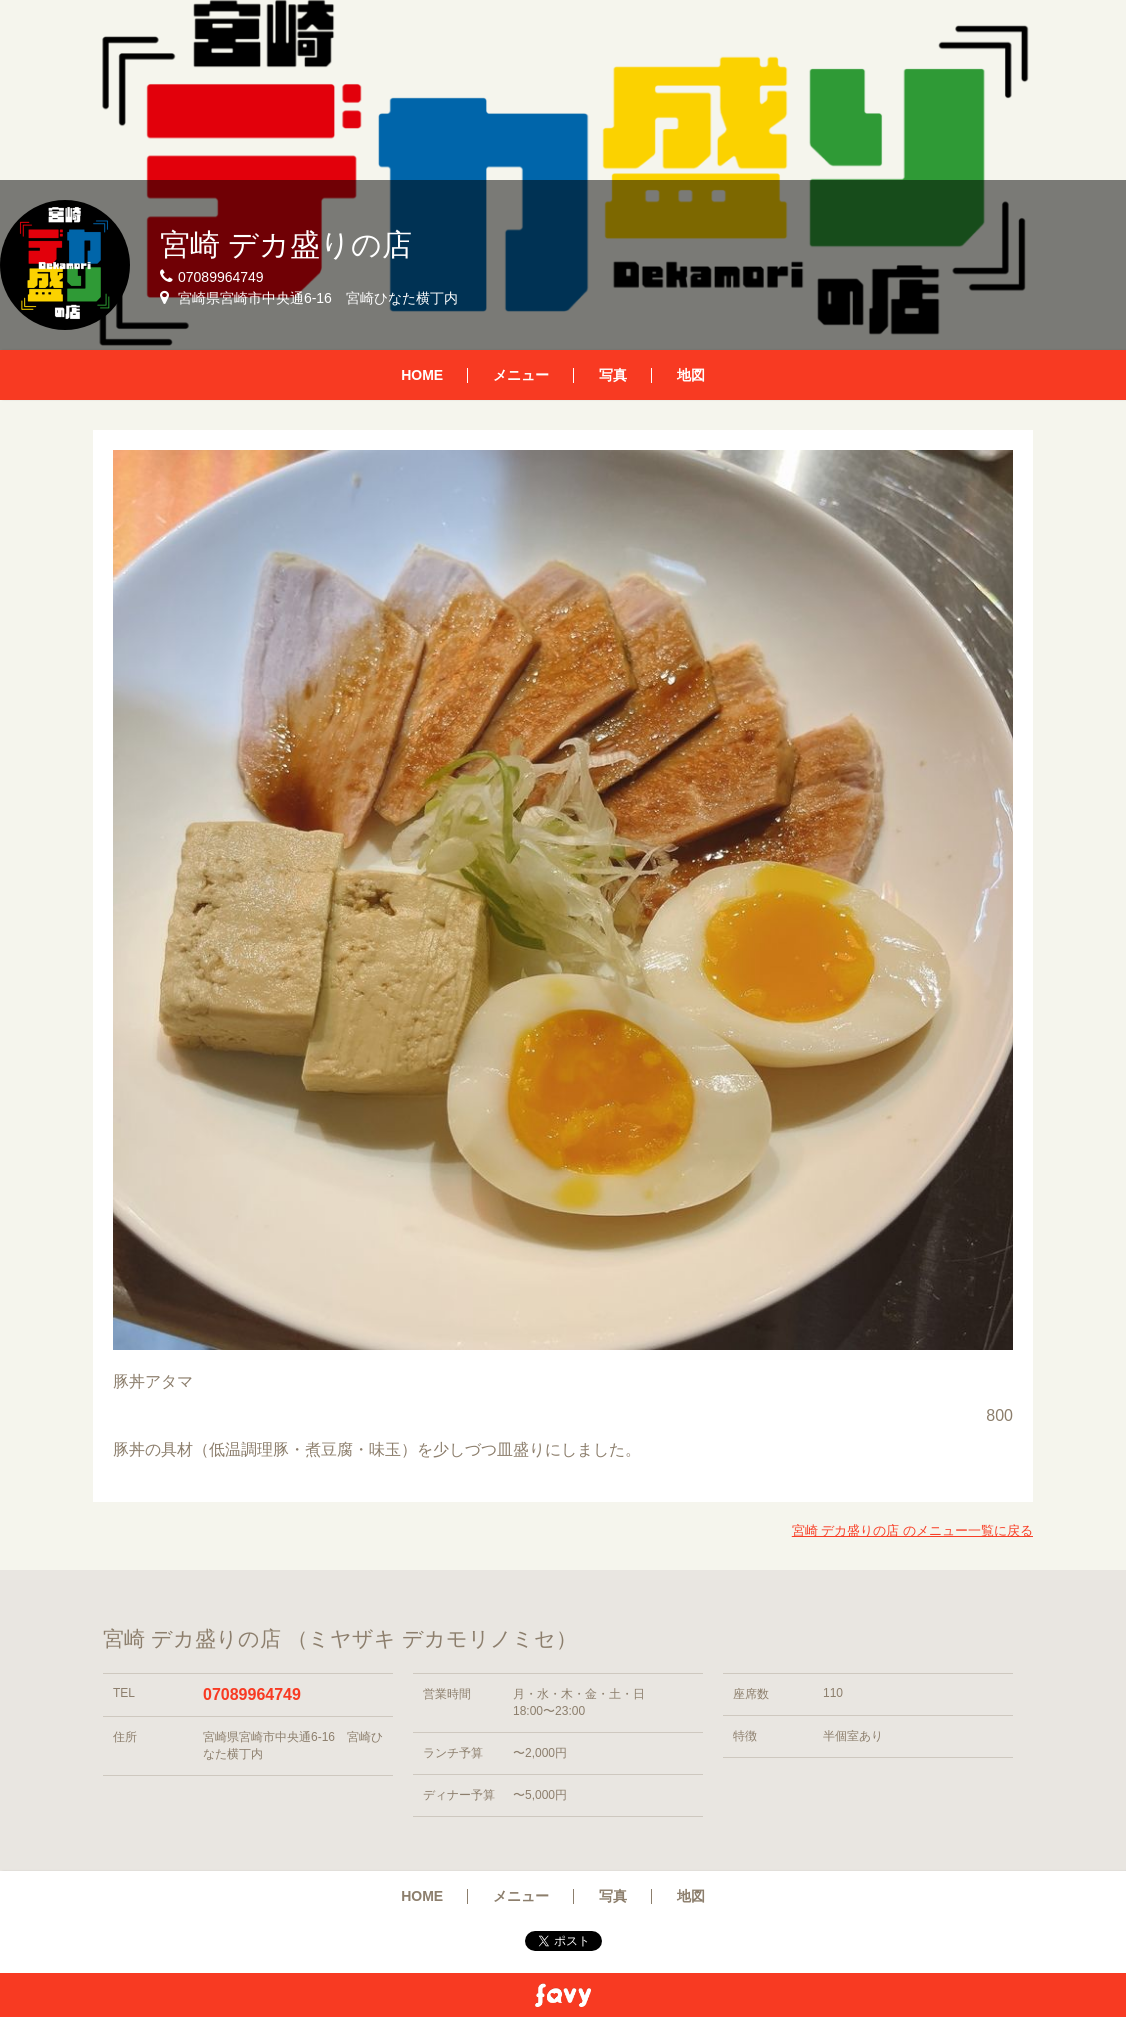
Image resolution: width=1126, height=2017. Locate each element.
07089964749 (252, 1694)
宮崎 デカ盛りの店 (286, 244)
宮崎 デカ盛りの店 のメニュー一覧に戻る (912, 1530)
